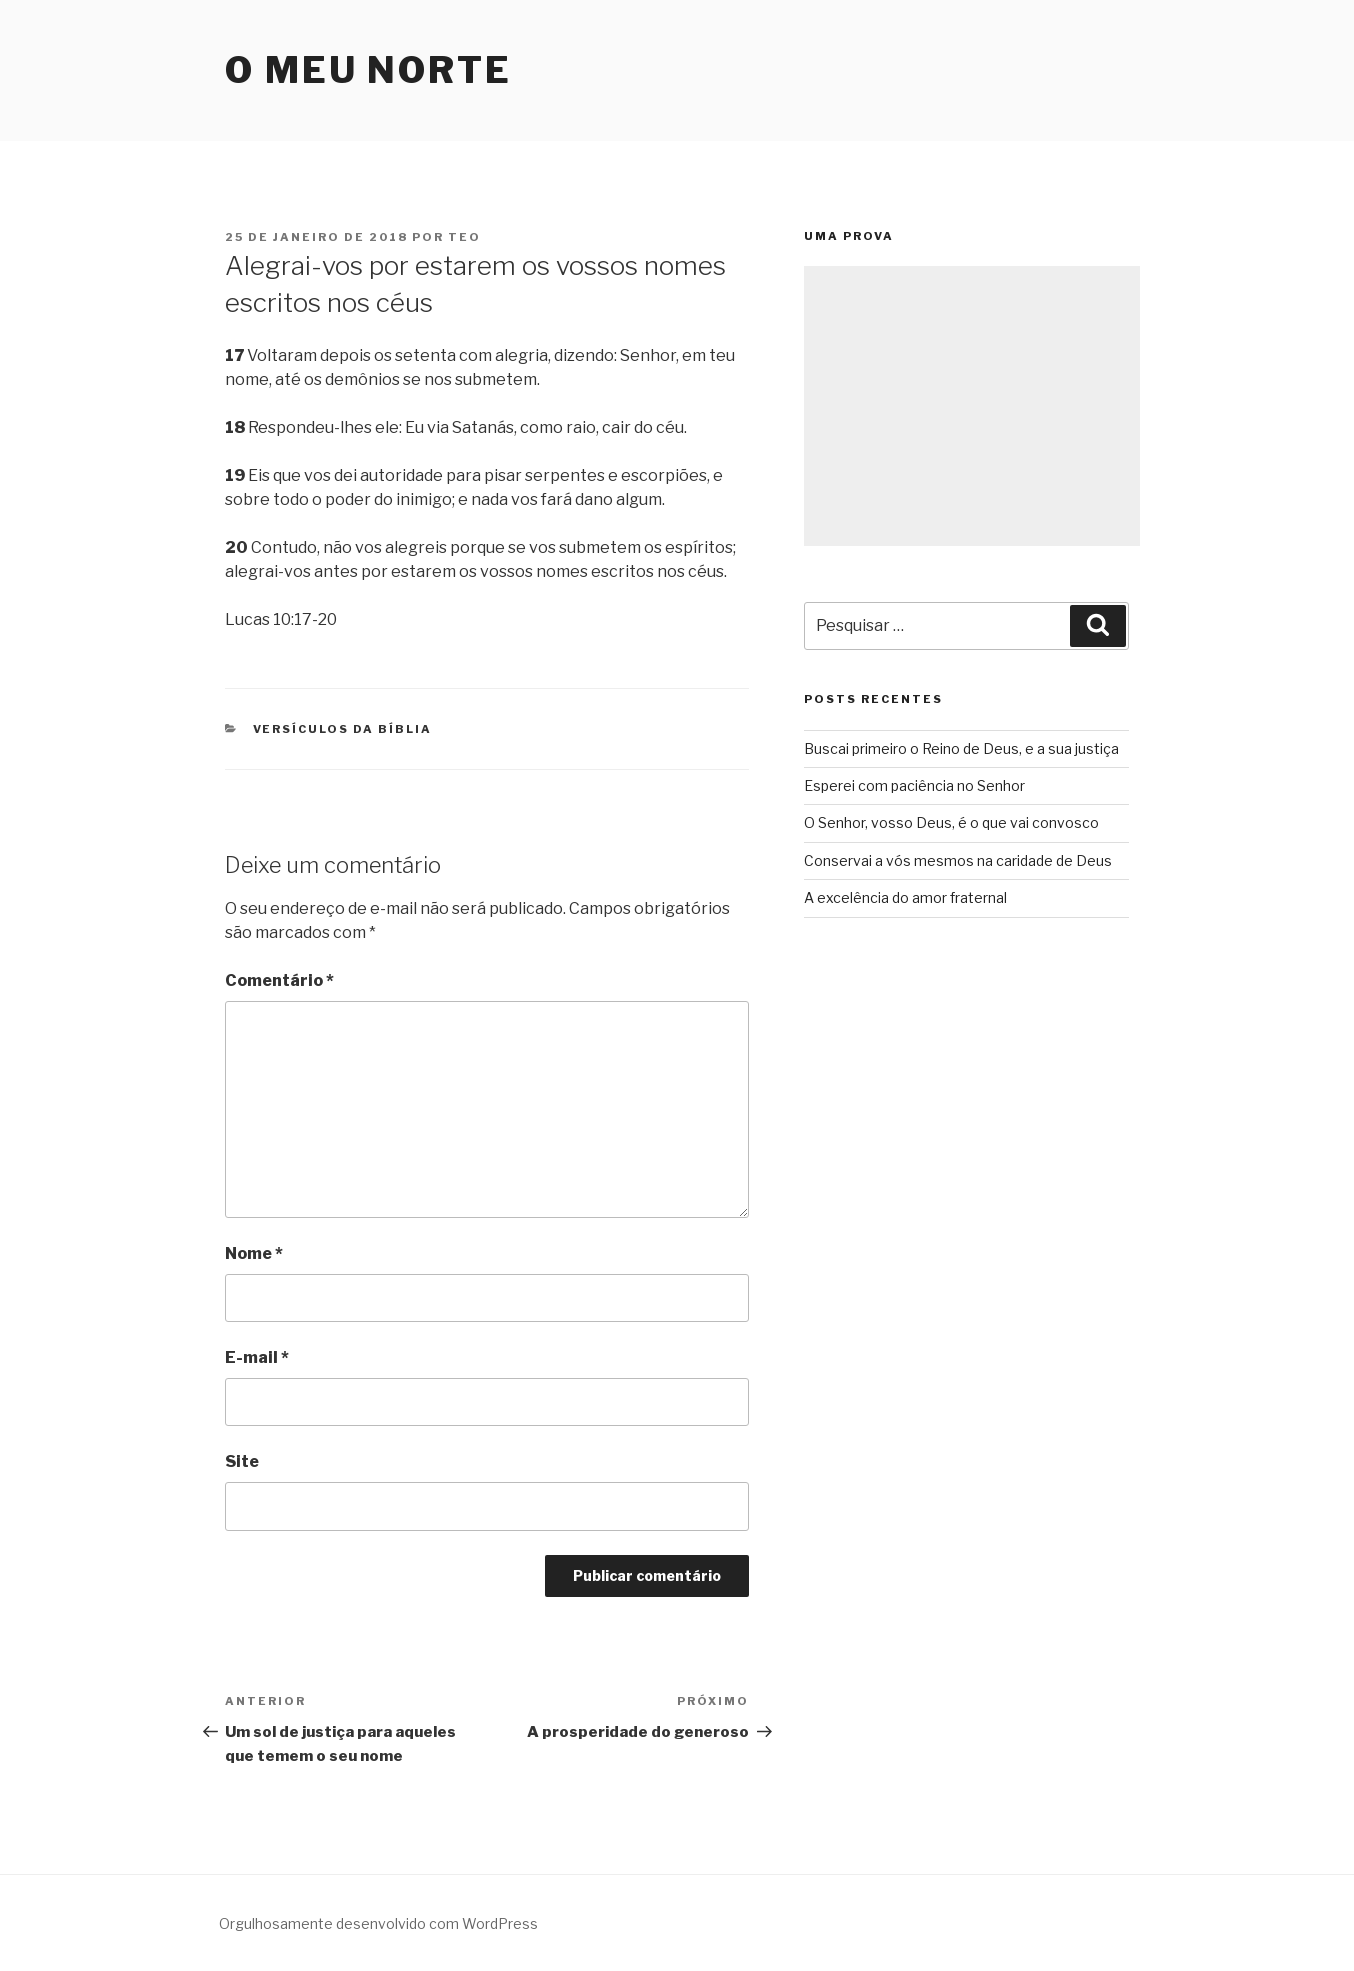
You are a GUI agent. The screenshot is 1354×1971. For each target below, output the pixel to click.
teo (464, 237)
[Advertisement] (972, 406)
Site (242, 1461)
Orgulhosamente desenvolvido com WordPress (378, 1923)
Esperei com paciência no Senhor (914, 785)
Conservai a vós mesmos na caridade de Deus (958, 860)
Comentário (279, 980)
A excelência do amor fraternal (905, 897)
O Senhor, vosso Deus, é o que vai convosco (951, 822)
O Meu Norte (368, 70)
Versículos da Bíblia (343, 729)
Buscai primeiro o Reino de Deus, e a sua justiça (961, 748)
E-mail (257, 1357)
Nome (254, 1253)
